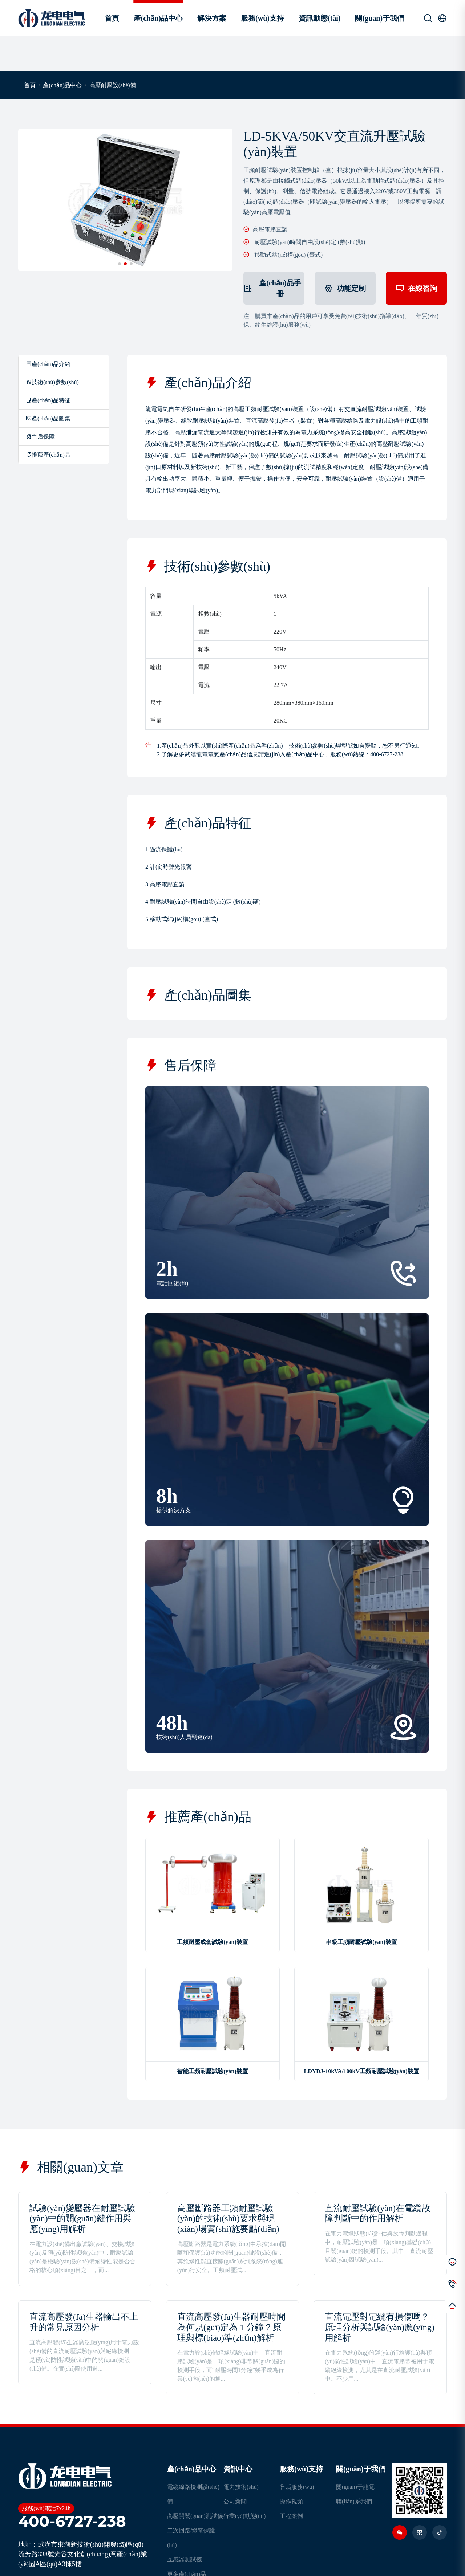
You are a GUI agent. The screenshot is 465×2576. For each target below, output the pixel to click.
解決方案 (211, 18)
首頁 (112, 18)
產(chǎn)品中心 (158, 18)
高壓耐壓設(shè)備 (112, 85)
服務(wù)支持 (262, 18)
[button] (119, 263)
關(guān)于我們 (379, 18)
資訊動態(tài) (320, 18)
